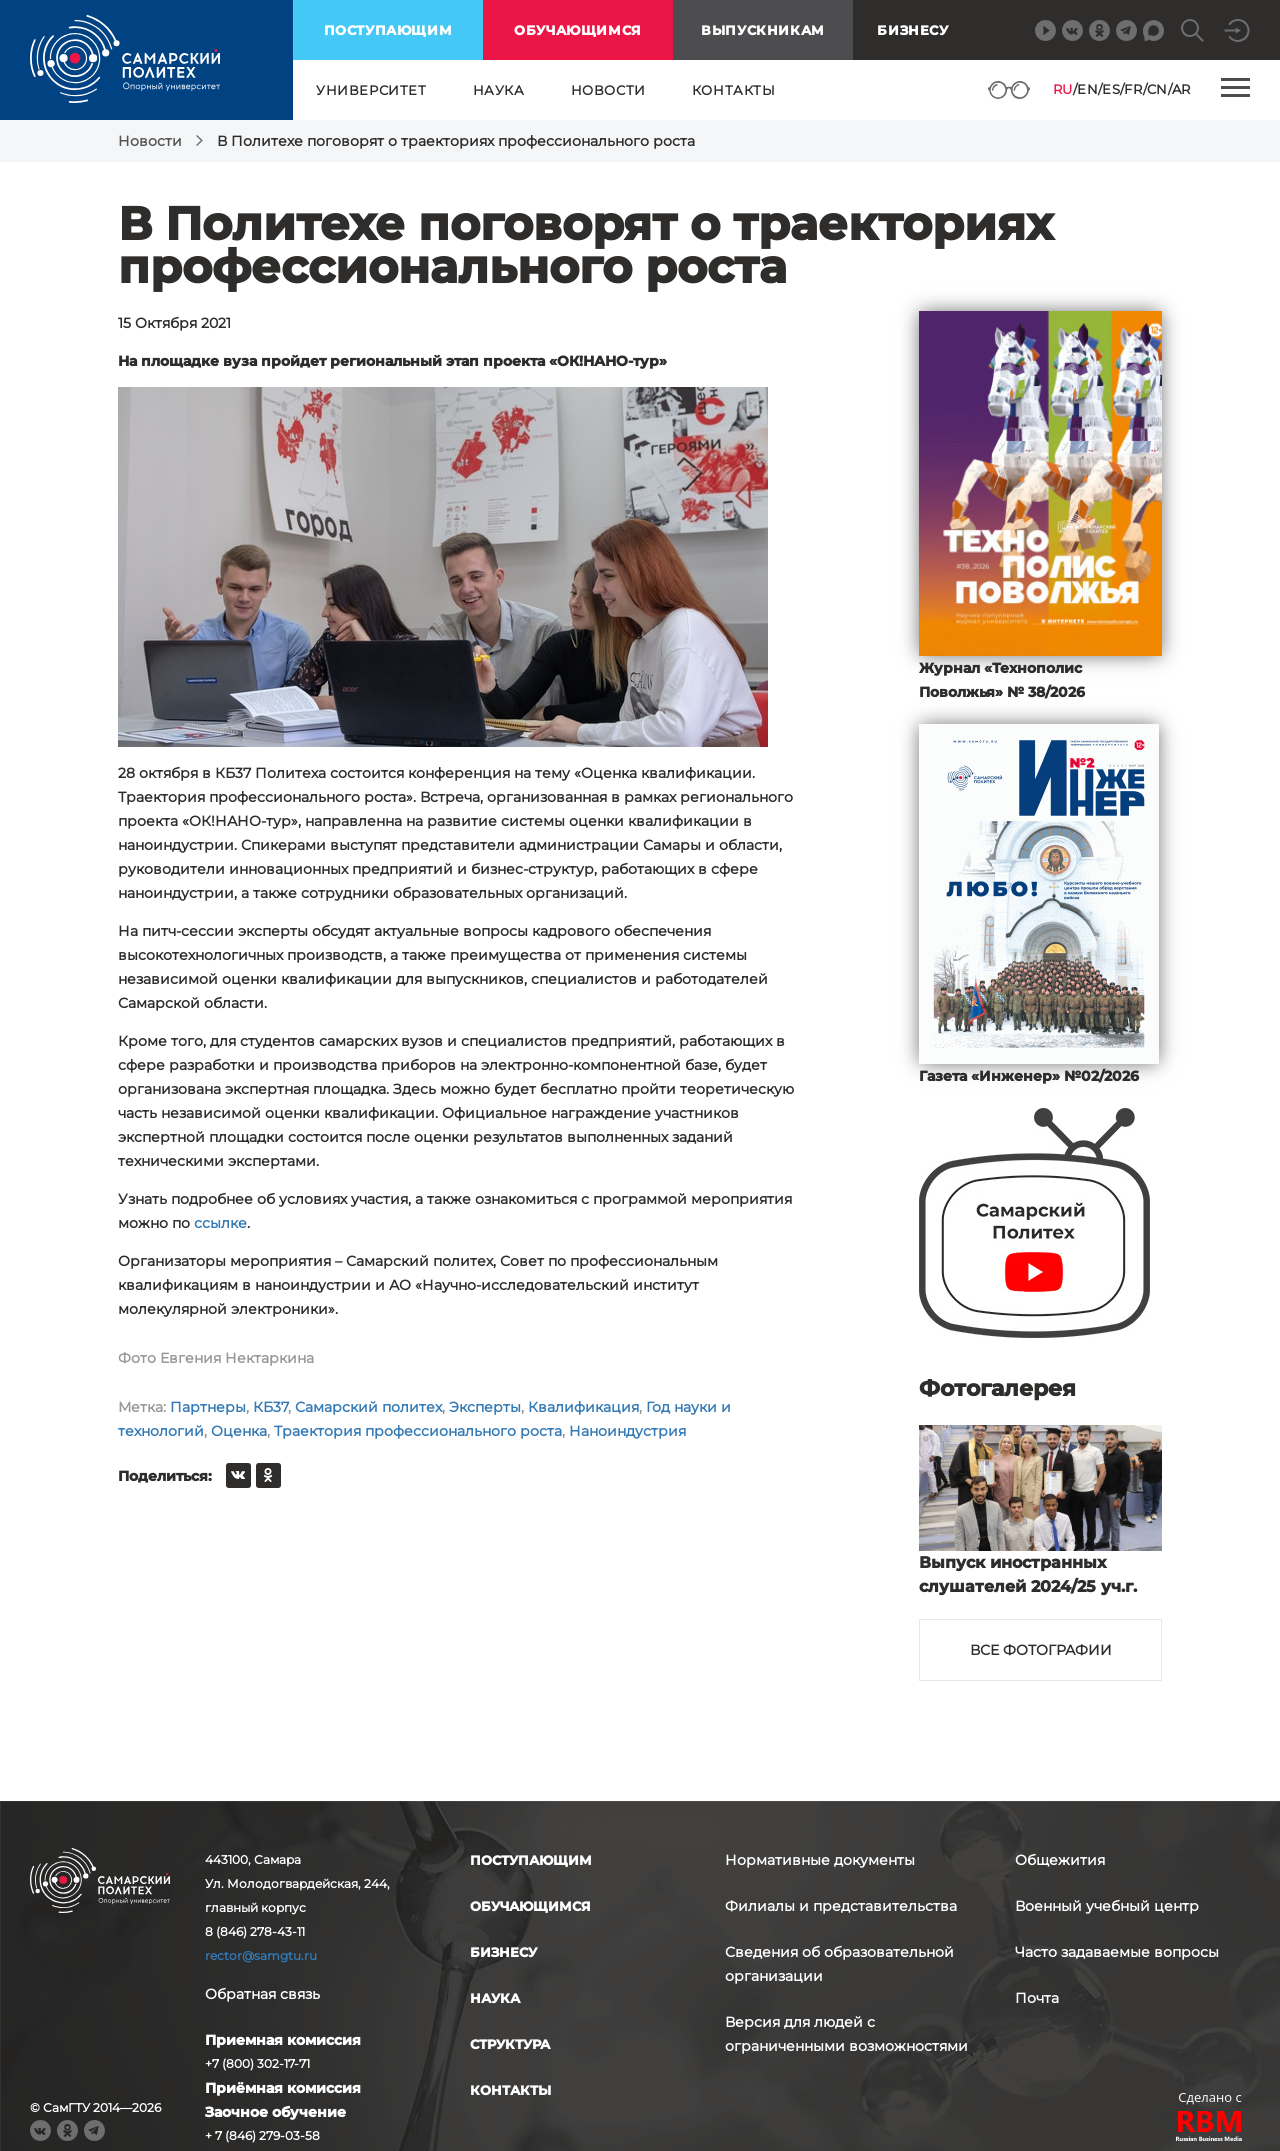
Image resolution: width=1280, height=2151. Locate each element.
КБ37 (270, 1407)
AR (1181, 89)
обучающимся (578, 30)
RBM (1210, 2128)
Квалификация (583, 1407)
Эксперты (485, 1407)
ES (1111, 89)
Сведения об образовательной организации (839, 1964)
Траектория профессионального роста (418, 1431)
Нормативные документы (820, 1860)
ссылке (220, 1223)
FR (1133, 89)
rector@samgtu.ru (261, 1955)
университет (371, 90)
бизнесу (503, 1952)
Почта (1037, 1998)
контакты (734, 90)
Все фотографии (1041, 1650)
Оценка (239, 1431)
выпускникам (763, 30)
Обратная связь (262, 1994)
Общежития (1060, 1860)
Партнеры (208, 1407)
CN (1157, 89)
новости (608, 90)
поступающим (388, 30)
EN (1087, 89)
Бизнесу (912, 30)
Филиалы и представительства (841, 1906)
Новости (150, 141)
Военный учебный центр (1107, 1906)
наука (499, 90)
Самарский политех (368, 1407)
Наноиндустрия (627, 1431)
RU (1063, 89)
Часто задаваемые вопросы (1117, 1952)
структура (510, 2044)
